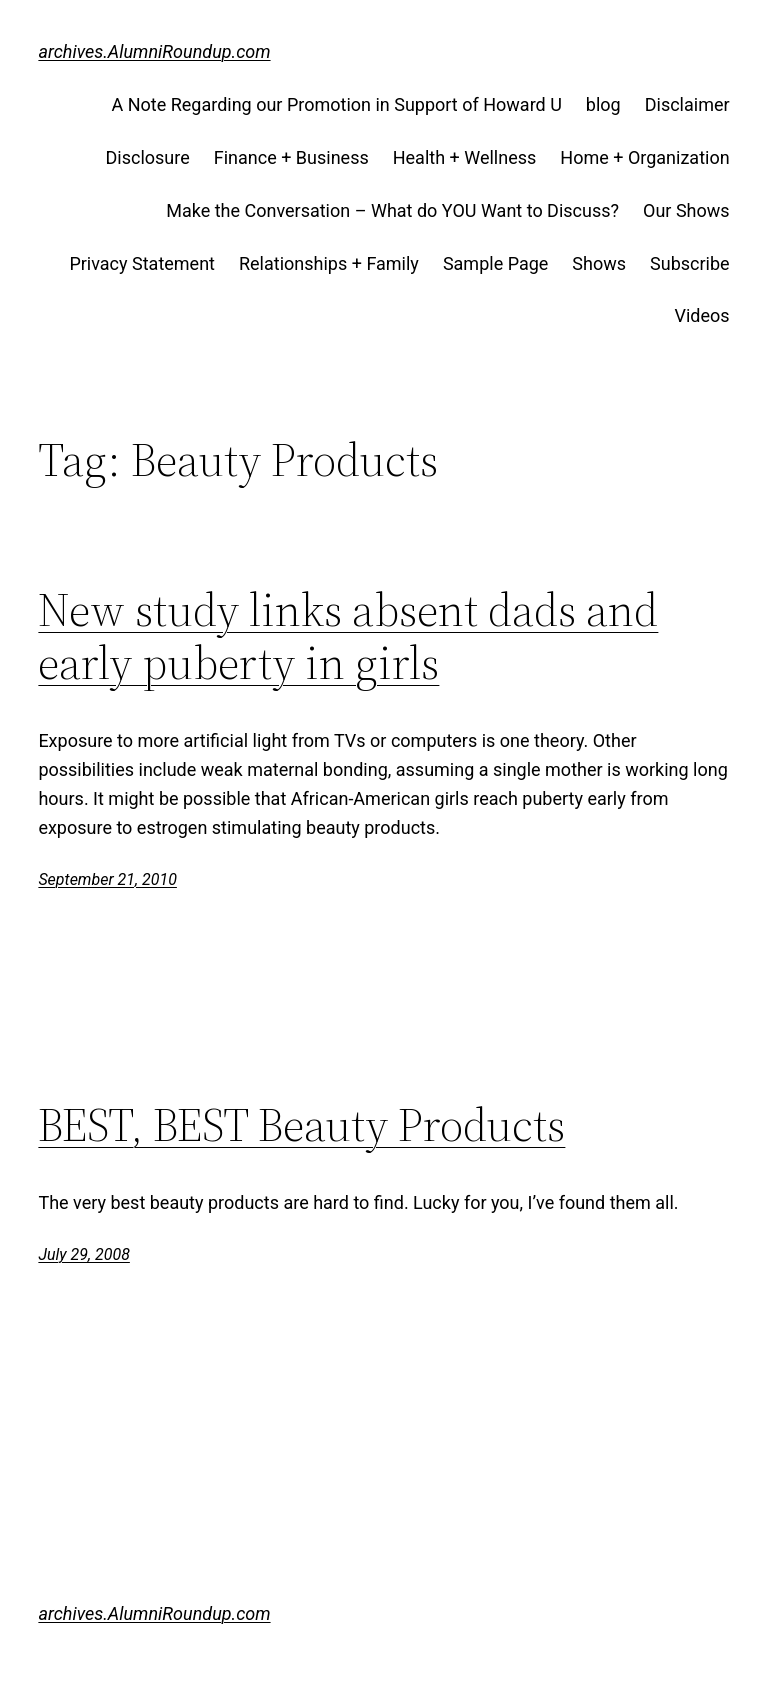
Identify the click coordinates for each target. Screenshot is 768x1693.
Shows (599, 263)
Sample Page (495, 263)
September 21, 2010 (107, 879)
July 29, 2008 (83, 1254)
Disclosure (148, 157)
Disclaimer (687, 104)
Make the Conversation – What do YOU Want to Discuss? (392, 210)
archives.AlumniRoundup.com (154, 51)
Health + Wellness (465, 157)
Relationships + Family (329, 263)
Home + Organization (644, 157)
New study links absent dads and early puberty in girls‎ (348, 636)
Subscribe (690, 263)
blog (603, 104)
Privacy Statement (142, 263)
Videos (702, 315)
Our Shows (686, 210)
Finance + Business (291, 157)
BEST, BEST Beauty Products (301, 1124)
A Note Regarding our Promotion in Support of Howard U (336, 104)
